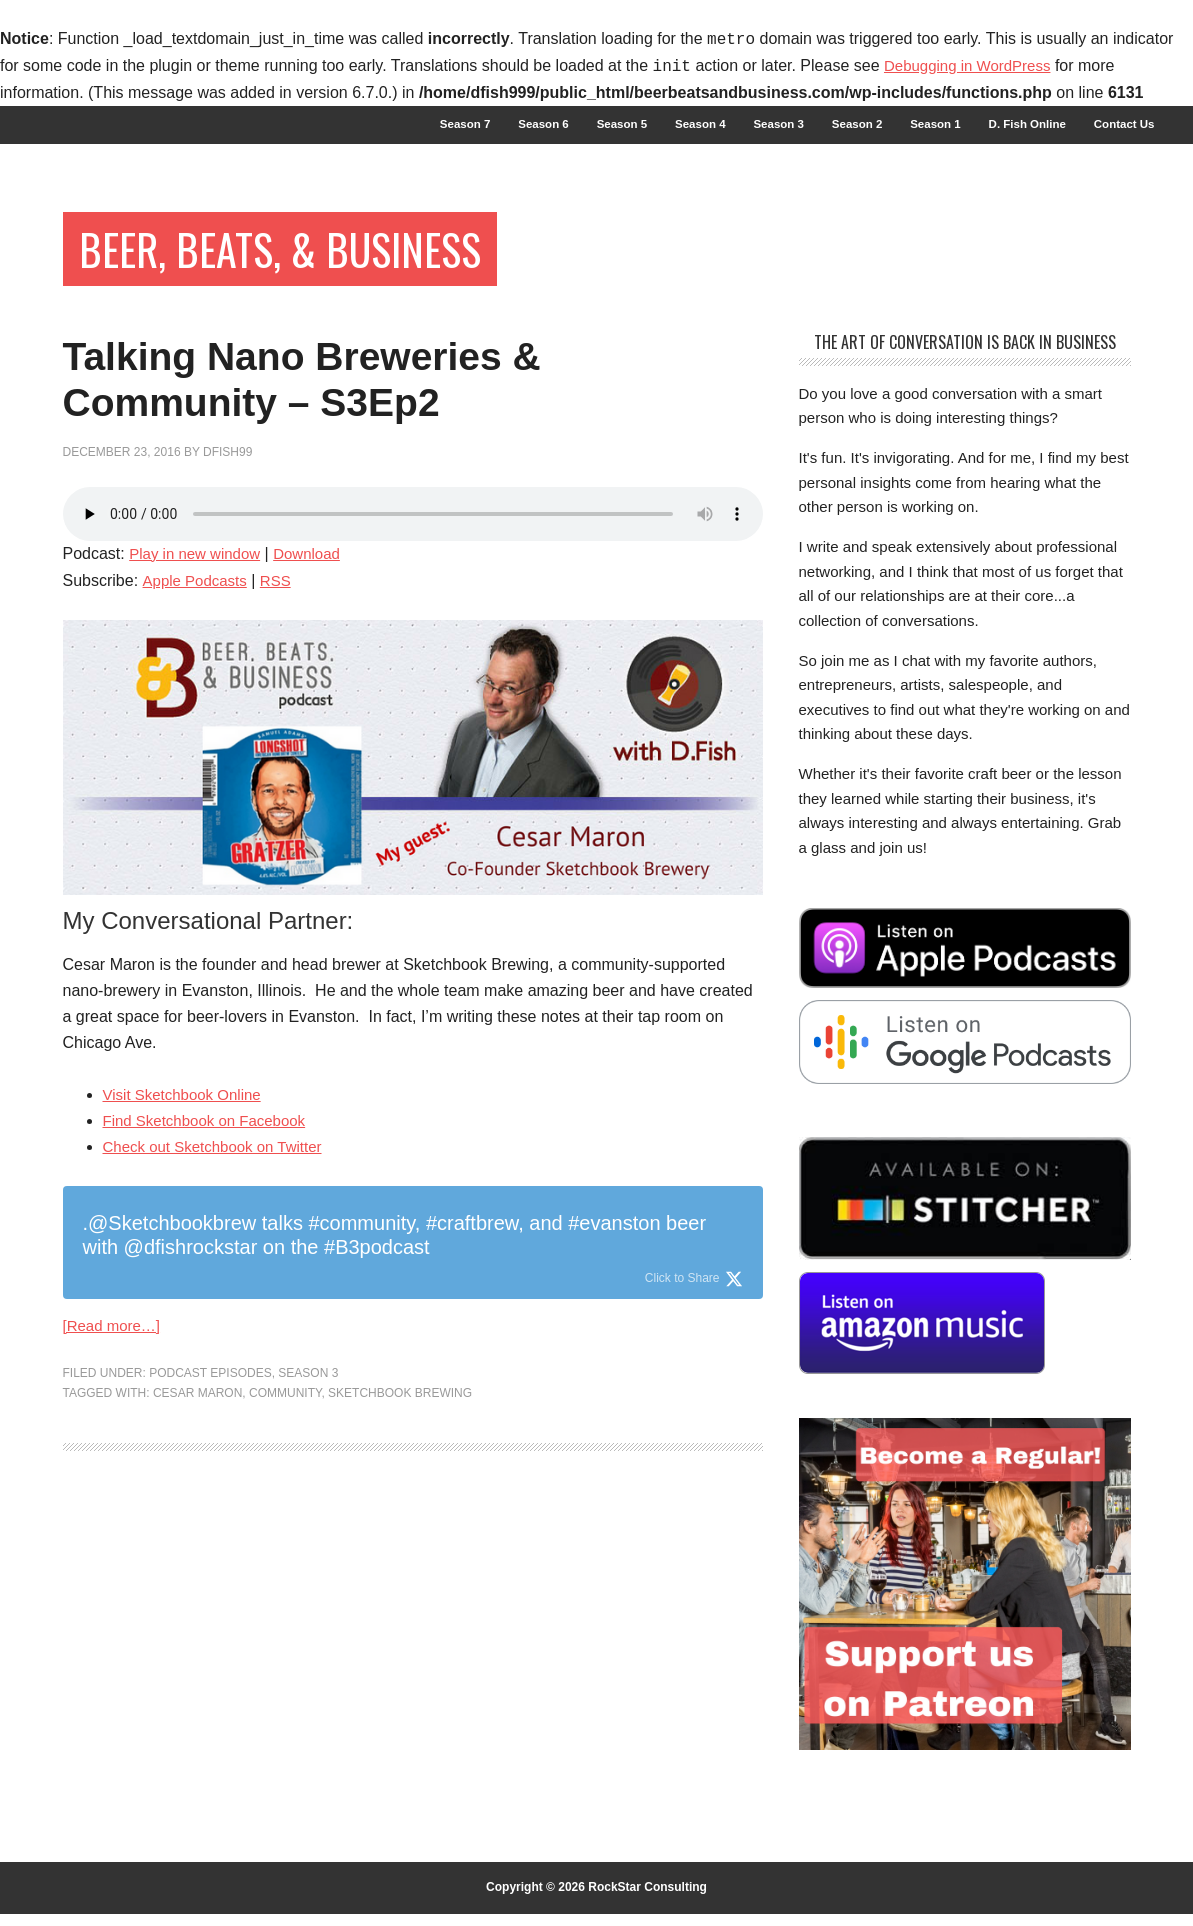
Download (317, 587)
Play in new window (199, 587)
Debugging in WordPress (973, 66)
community (285, 1429)
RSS (282, 614)
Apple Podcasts (197, 614)
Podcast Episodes (210, 1410)
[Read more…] (115, 1361)
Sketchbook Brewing (400, 1429)
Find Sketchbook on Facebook (211, 1154)
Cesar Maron (197, 1429)
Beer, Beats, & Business (305, 257)
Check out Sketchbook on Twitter (220, 1180)
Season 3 (308, 1410)
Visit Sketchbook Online (187, 1128)
